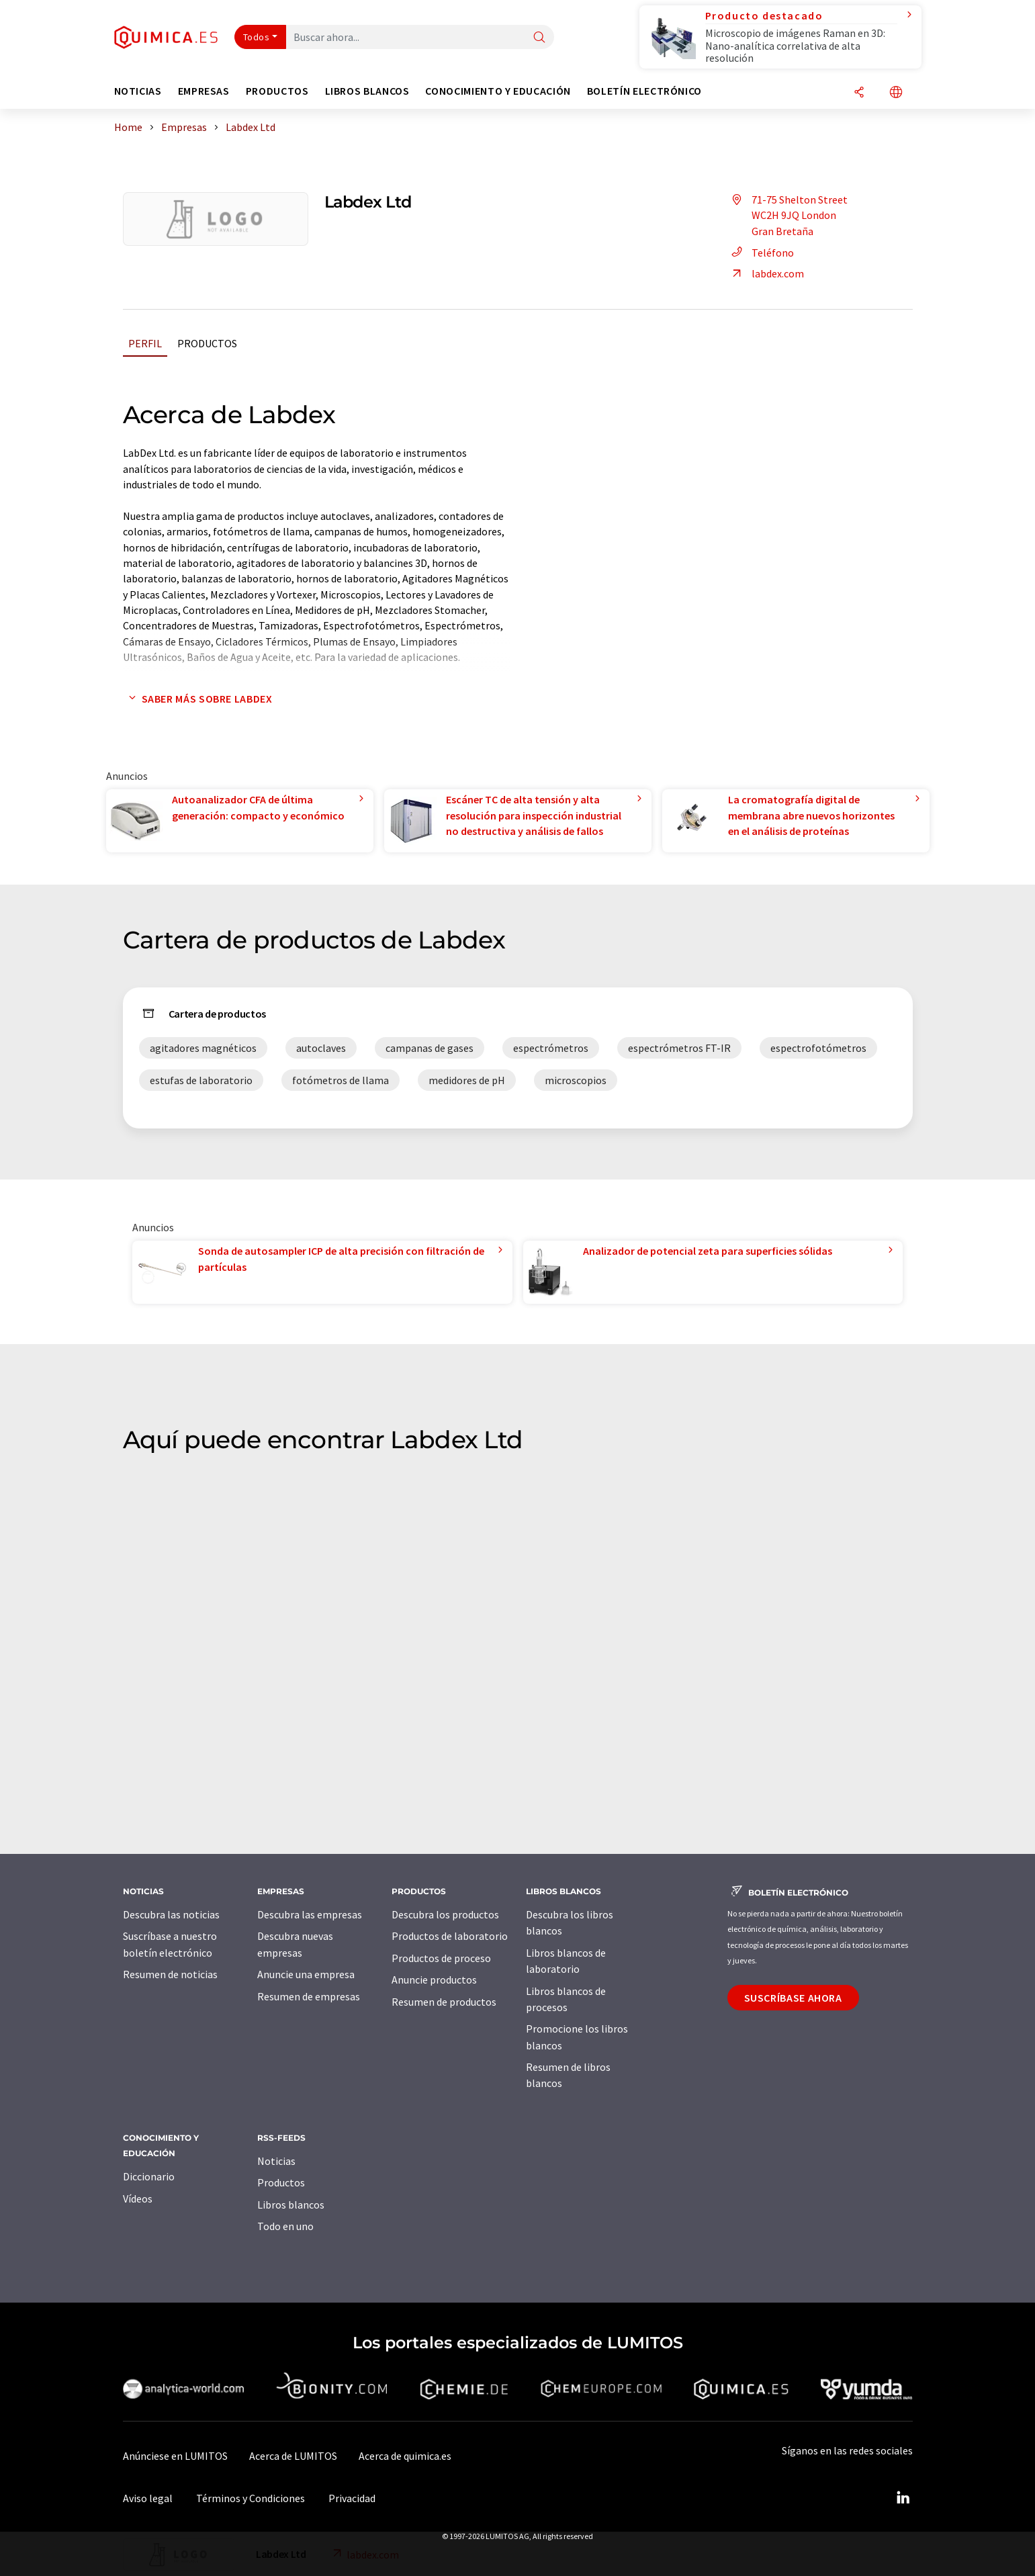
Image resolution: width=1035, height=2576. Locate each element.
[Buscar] (539, 38)
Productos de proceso (441, 1958)
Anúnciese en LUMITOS (175, 2455)
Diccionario (149, 2176)
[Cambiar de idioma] (896, 93)
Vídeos (137, 2198)
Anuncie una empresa (306, 1974)
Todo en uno (285, 2226)
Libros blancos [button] (367, 91)
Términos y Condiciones (250, 2498)
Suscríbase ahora (793, 1997)
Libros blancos (290, 2204)
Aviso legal (148, 2498)
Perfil (145, 343)
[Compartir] (859, 93)
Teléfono (760, 252)
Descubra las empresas (309, 1914)
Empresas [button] (204, 91)
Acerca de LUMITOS (293, 2455)
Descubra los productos (445, 1914)
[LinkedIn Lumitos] (903, 2498)
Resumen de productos (444, 2001)
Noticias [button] (138, 91)
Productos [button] (277, 91)
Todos (256, 37)
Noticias (276, 2161)
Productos (207, 343)
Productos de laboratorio (450, 1936)
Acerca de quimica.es (405, 2455)
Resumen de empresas (308, 1996)
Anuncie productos (434, 1979)
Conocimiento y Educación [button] (497, 91)
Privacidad (351, 2498)
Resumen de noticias (170, 1974)
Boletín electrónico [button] (644, 91)
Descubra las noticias (171, 1914)
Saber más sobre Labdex (198, 698)
